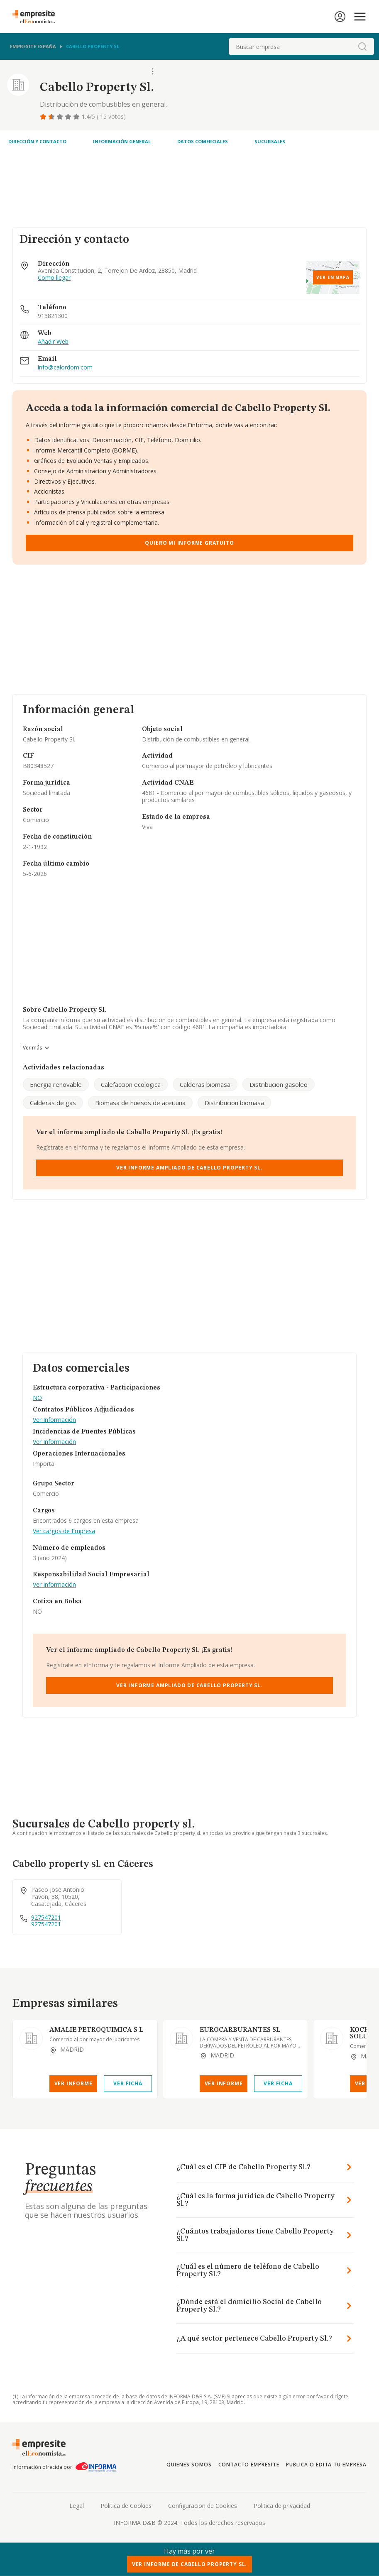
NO (37, 1398)
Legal (76, 2506)
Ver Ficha (127, 2083)
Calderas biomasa (205, 1084)
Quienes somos (188, 2464)
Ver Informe (73, 2083)
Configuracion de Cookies (202, 2506)
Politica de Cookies (126, 2506)
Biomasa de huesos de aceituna (140, 1102)
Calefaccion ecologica (131, 1084)
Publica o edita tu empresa (326, 2464)
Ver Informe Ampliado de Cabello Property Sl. (189, 1167)
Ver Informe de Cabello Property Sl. (189, 2564)
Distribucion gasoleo (278, 1084)
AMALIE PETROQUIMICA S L (96, 2030)
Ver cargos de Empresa (64, 1531)
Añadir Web (53, 341)
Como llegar (54, 277)
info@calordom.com (65, 367)
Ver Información (54, 1420)
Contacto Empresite (248, 2464)
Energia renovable (56, 1084)
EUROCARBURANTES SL (240, 2030)
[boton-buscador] (362, 46)
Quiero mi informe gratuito (189, 542)
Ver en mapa (333, 277)
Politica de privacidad (282, 2506)
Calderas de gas (53, 1102)
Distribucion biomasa (234, 1102)
